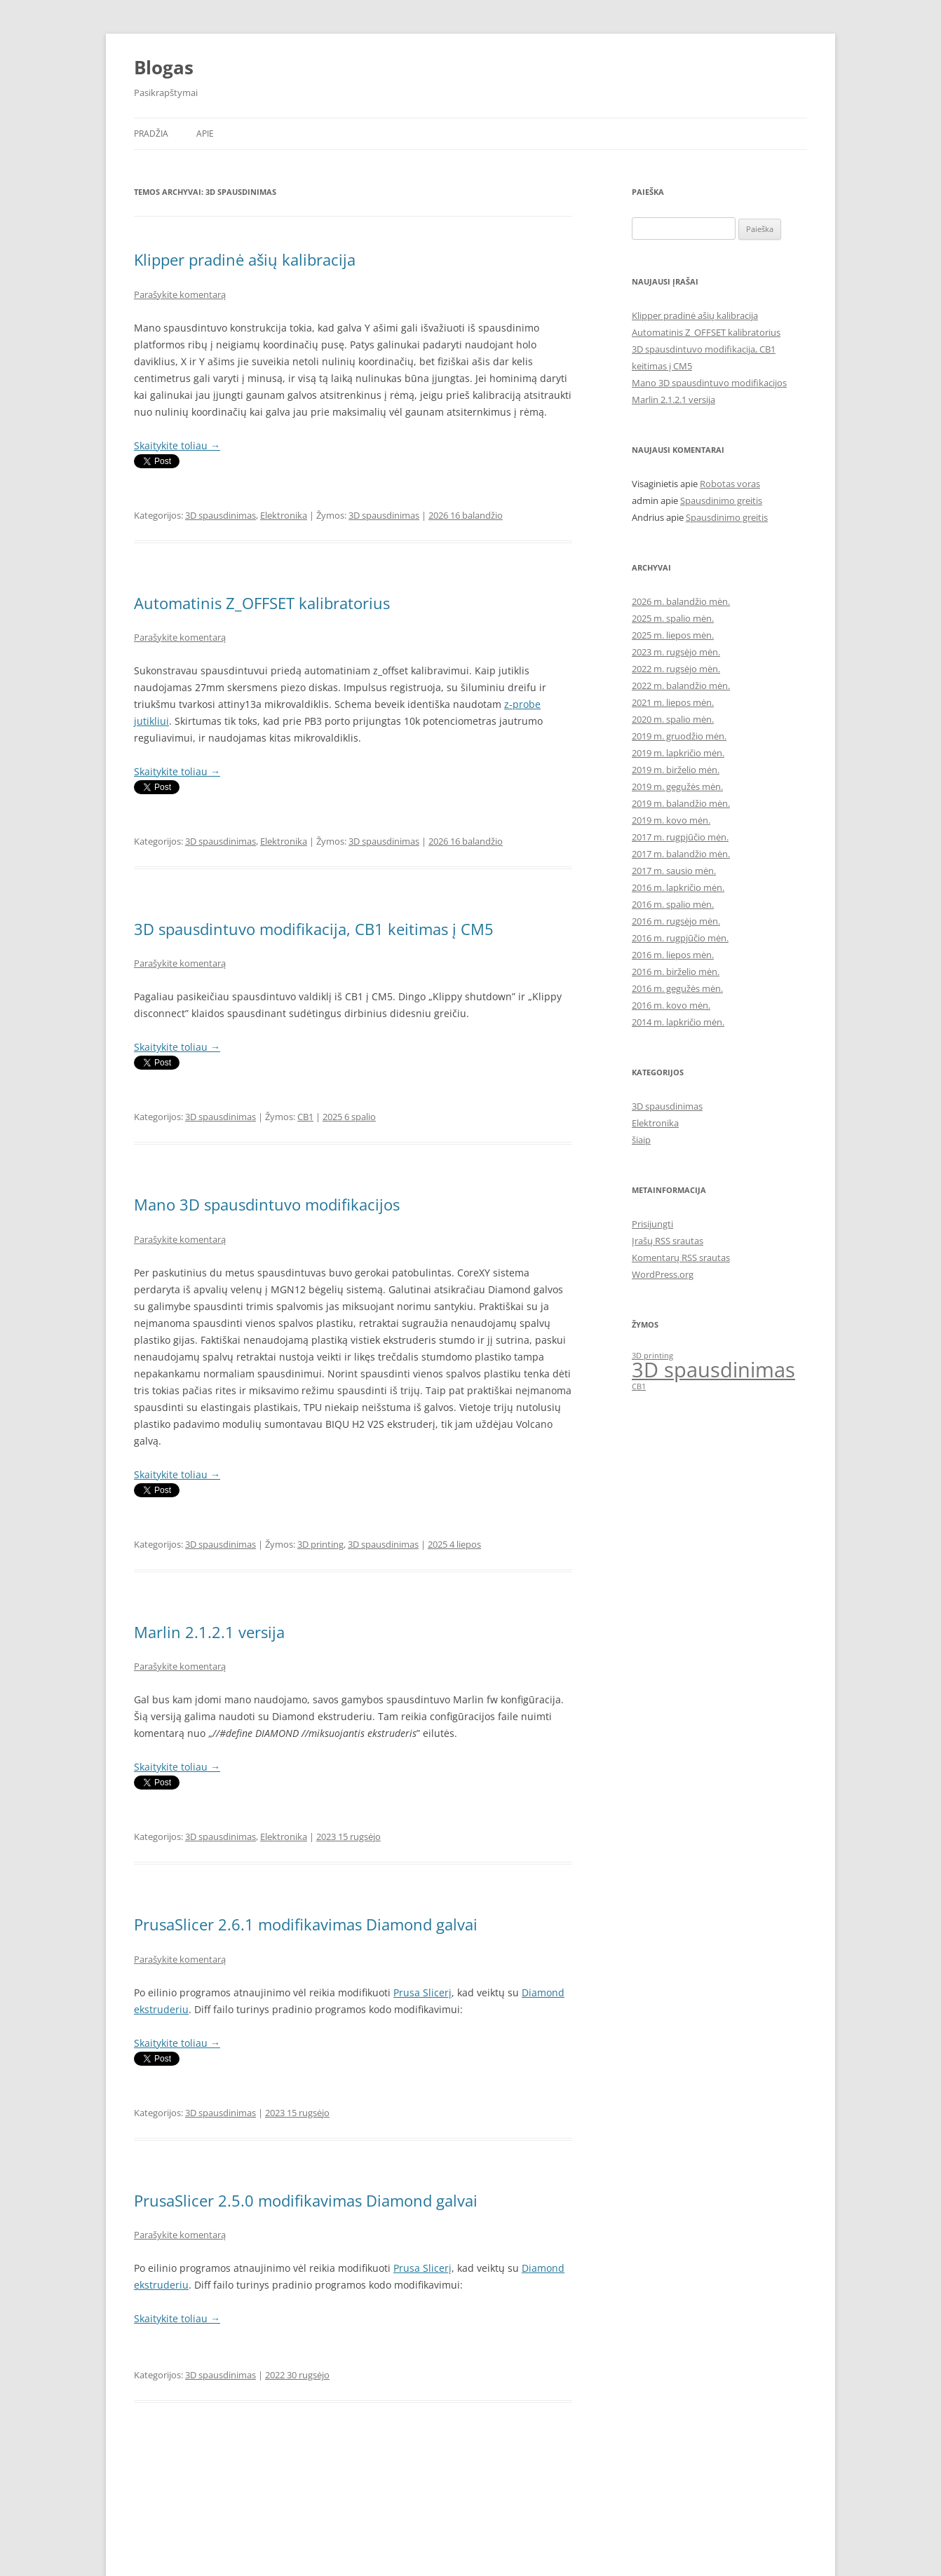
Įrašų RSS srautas (667, 1240)
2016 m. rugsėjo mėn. (676, 921)
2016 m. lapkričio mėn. (678, 887)
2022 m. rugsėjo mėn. (676, 668)
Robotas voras (730, 483)
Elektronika (283, 515)
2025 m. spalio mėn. (673, 618)
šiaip (641, 1139)
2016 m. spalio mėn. (673, 904)
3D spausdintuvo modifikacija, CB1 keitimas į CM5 (314, 928)
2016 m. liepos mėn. (673, 954)
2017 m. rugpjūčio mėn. (680, 837)
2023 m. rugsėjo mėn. (676, 652)
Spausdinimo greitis (721, 500)
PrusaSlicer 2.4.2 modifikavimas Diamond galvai (306, 2462)
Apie (205, 133)
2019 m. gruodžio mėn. (679, 736)
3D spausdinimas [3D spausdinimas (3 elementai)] (713, 1370)
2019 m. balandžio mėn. (681, 803)
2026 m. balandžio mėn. (681, 601)
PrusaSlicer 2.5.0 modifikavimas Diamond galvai (306, 2200)
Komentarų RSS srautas (681, 1257)
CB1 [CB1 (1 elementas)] (639, 1386)
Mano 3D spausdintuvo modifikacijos (267, 1204)
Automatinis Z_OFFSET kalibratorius (262, 602)
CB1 (305, 1116)
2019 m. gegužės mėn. (677, 786)
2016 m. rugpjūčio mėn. (680, 938)
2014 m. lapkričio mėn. (678, 1022)
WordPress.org (662, 1274)
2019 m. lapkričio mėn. (678, 753)
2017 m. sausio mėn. (674, 870)
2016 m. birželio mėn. (675, 971)
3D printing (320, 1544)
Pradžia (151, 133)
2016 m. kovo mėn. (671, 1005)
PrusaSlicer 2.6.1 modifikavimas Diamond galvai (306, 1924)
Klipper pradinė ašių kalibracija (245, 259)
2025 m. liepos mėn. (673, 635)
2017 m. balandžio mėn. (681, 853)
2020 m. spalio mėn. (673, 719)
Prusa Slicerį (422, 1992)
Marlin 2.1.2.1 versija (209, 1631)
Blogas (164, 67)
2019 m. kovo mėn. (671, 820)
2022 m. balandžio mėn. (681, 685)
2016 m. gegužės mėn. (677, 988)
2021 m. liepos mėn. (673, 702)
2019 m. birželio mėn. (675, 769)
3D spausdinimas (220, 515)
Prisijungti (652, 1224)
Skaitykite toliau (177, 445)
